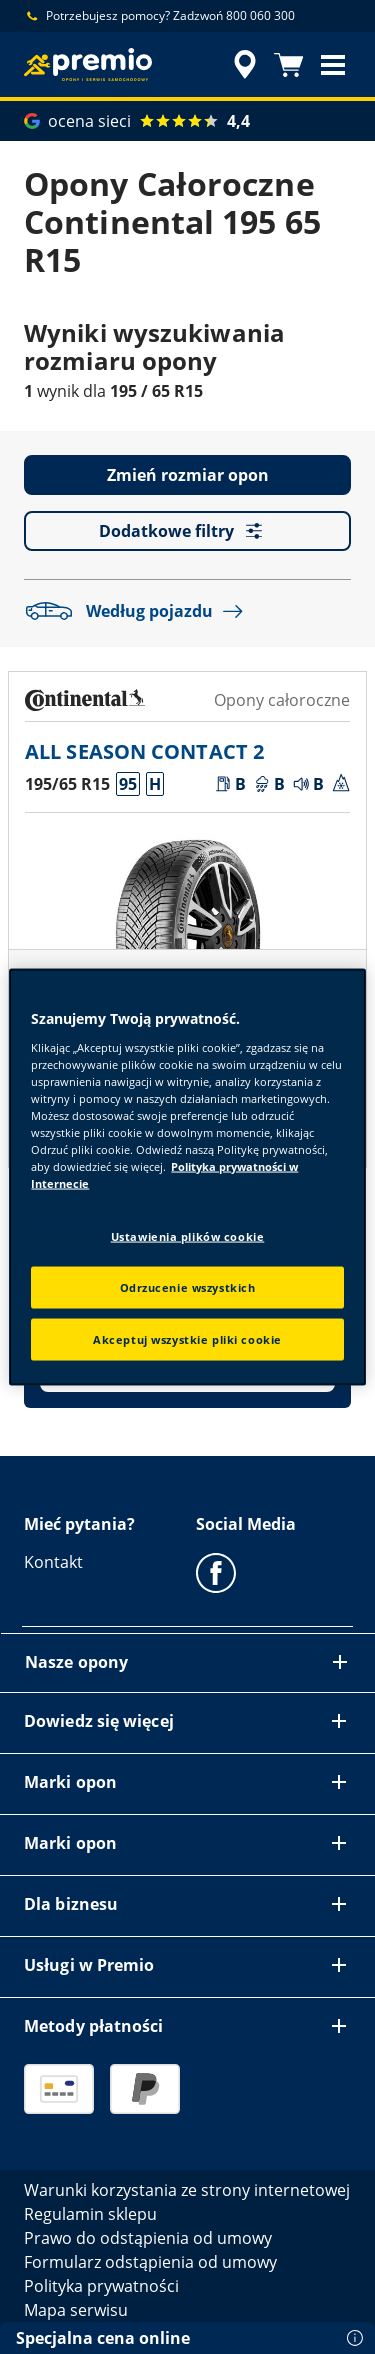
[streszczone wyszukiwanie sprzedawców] (245, 65)
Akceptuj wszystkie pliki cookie (187, 1339)
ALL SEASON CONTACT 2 (144, 751)
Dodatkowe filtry (187, 531)
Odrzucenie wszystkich (188, 1287)
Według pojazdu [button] (138, 611)
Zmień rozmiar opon (188, 475)
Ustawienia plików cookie (188, 1236)
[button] (333, 65)
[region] (187, 1177)
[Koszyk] (289, 65)
